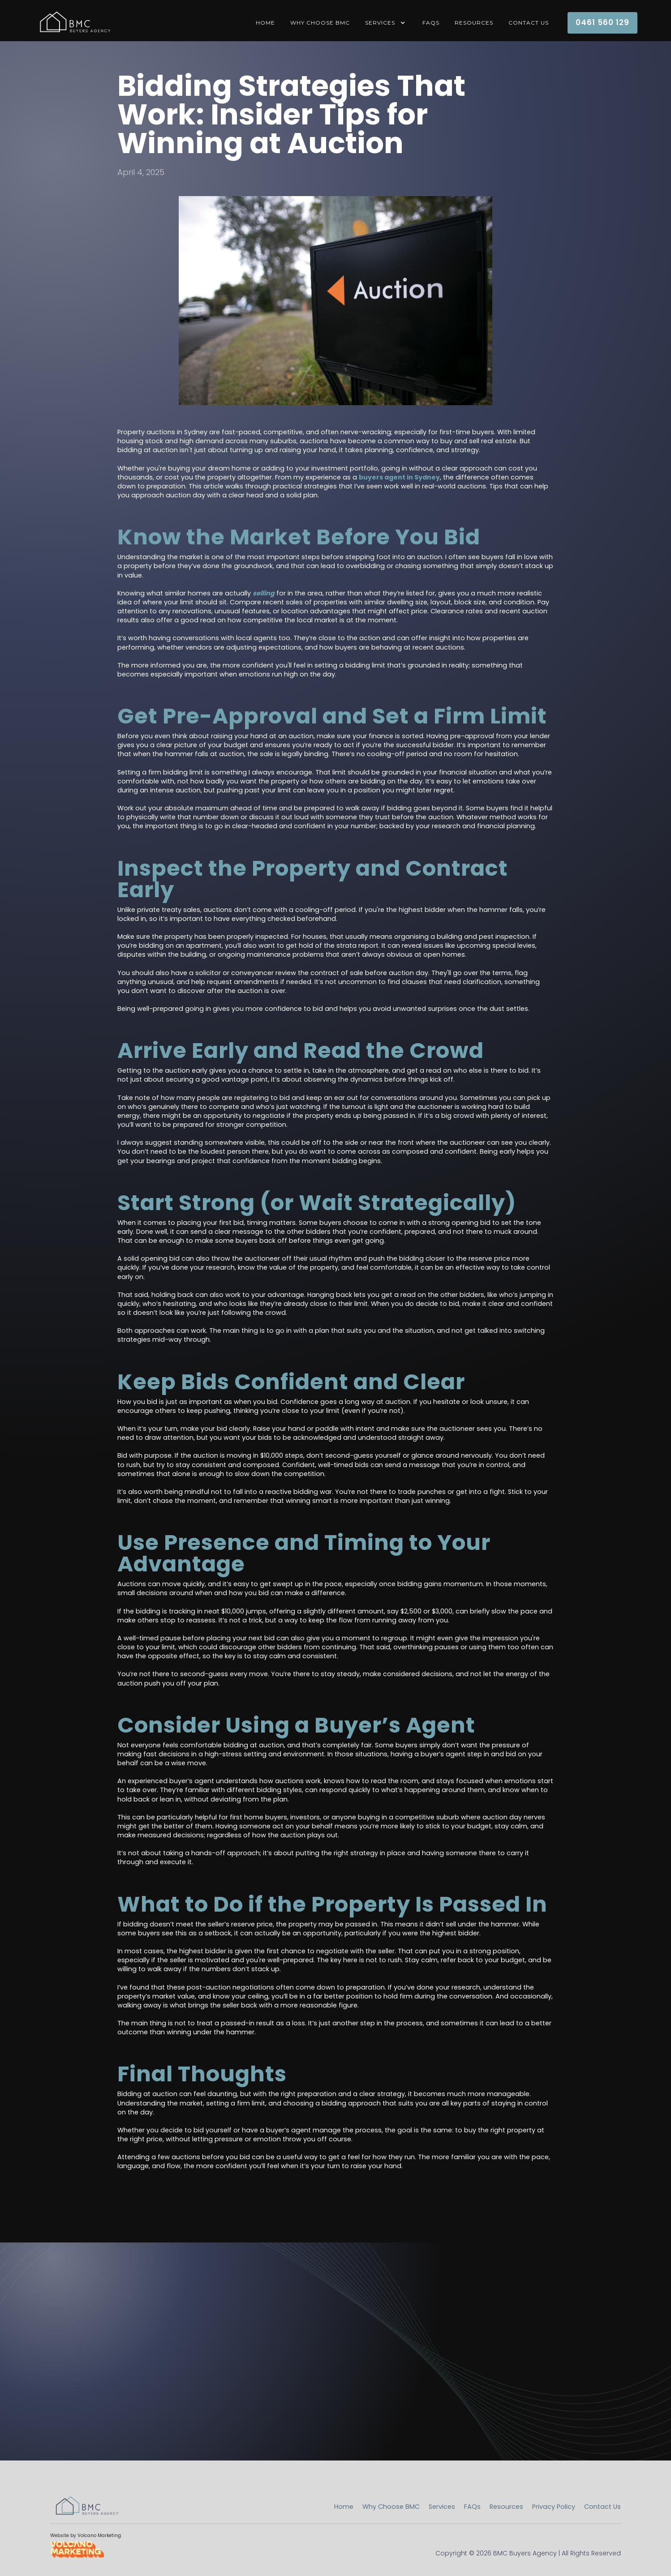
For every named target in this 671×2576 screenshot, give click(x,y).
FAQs (430, 22)
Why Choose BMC (320, 22)
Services (442, 2506)
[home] (74, 23)
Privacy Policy (553, 2506)
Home (343, 2506)
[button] (386, 23)
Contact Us (528, 22)
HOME (265, 22)
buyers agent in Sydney (399, 477)
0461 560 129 (602, 22)
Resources (474, 22)
